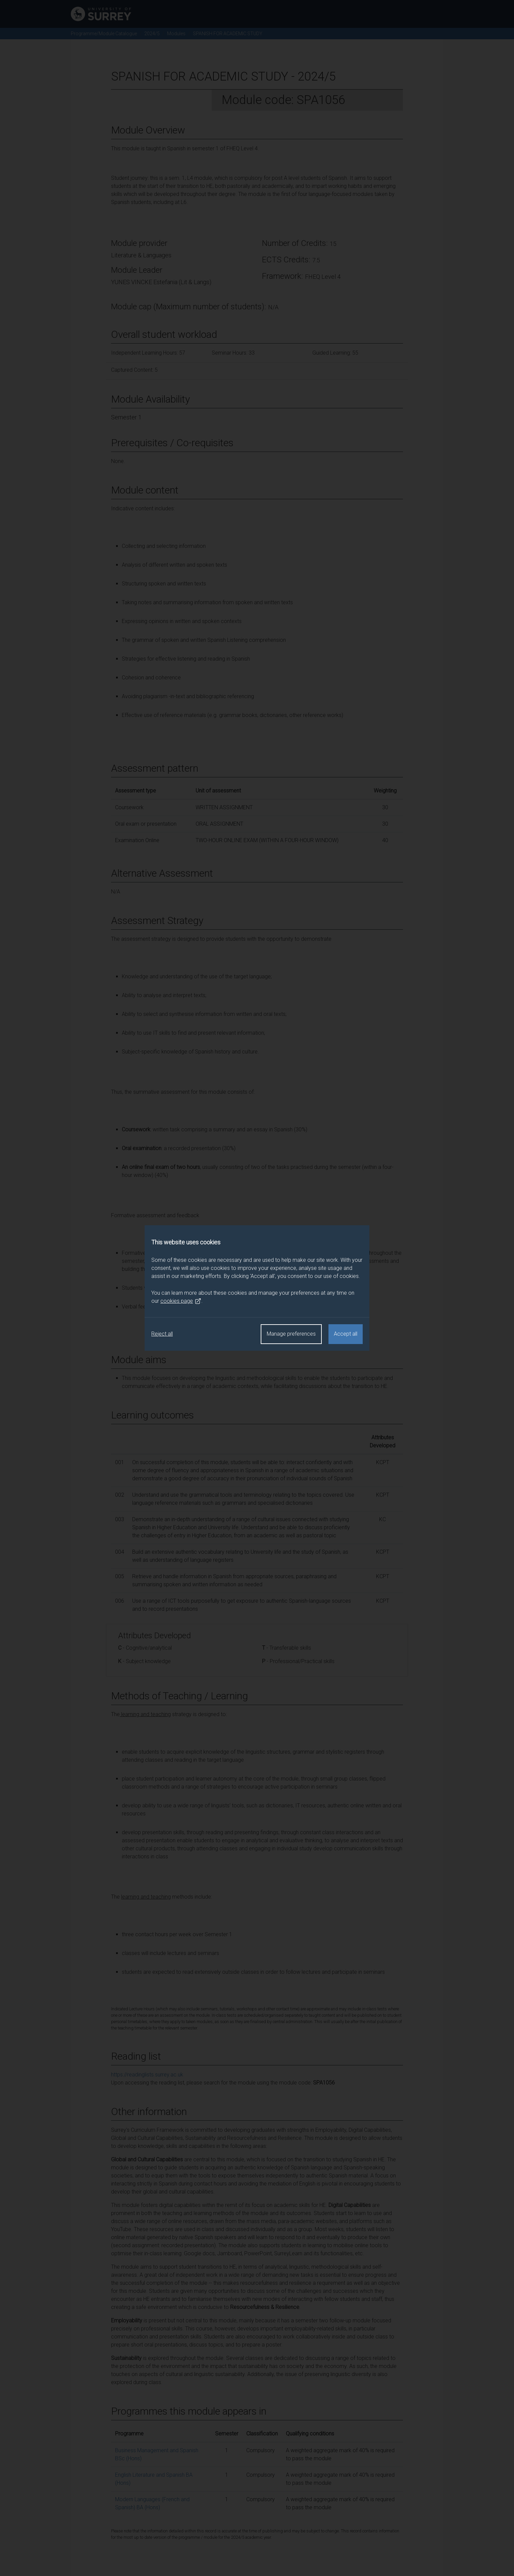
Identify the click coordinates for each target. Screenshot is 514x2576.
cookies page (180, 1301)
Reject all (162, 1334)
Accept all (345, 1334)
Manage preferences (291, 1334)
